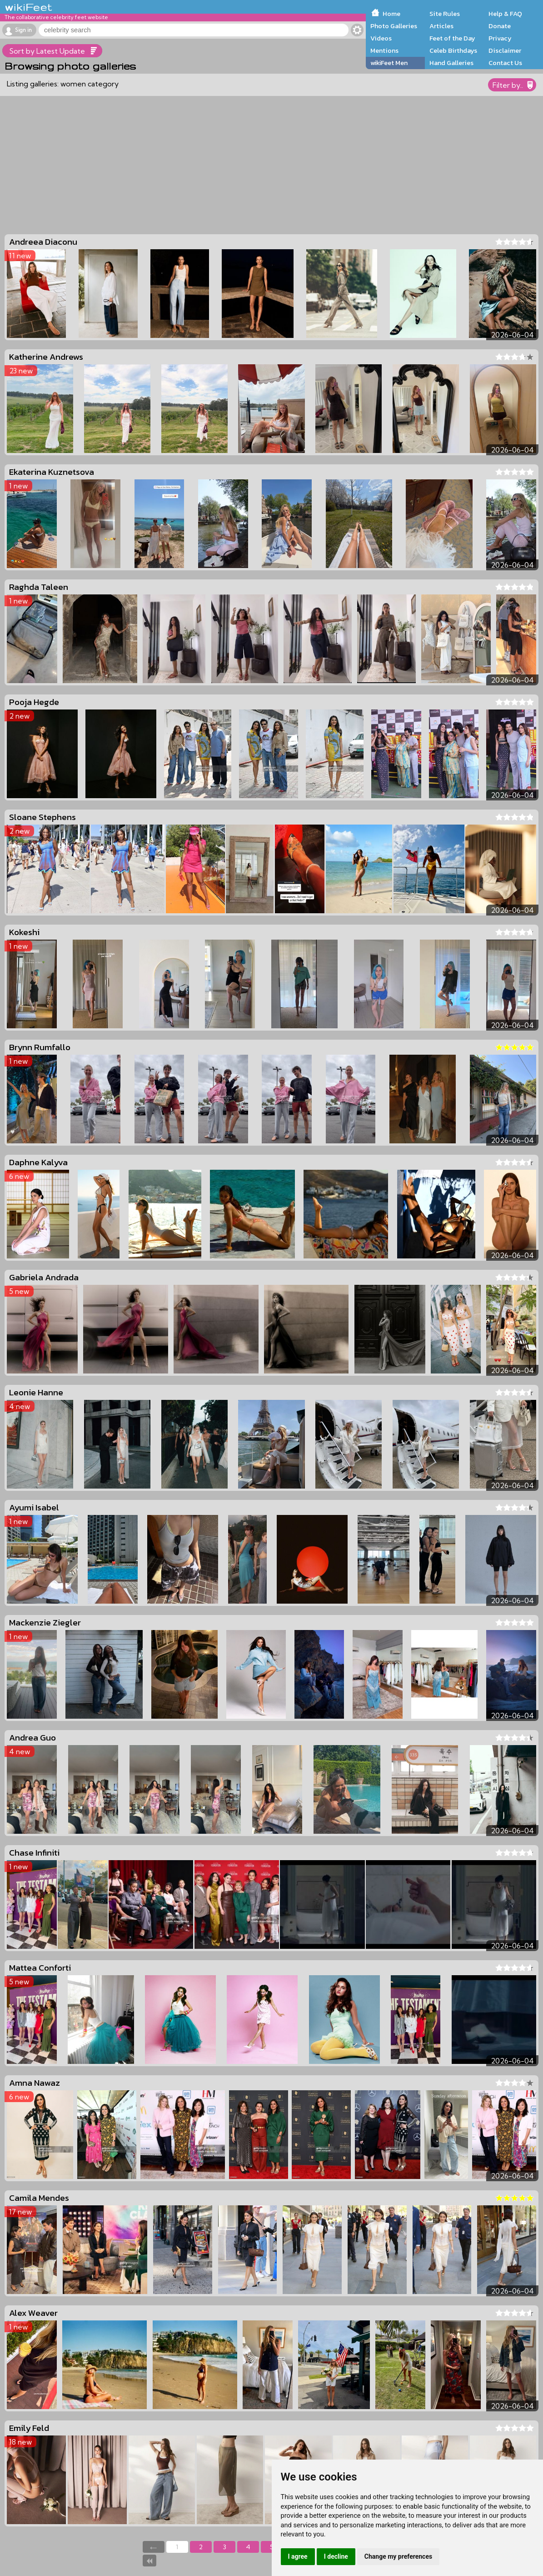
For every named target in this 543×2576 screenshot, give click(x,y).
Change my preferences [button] (398, 2556)
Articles (441, 26)
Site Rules (444, 14)
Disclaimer (504, 50)
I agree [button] (298, 2556)
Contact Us (505, 63)
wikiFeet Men (389, 63)
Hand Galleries (451, 63)
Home (391, 14)
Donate (499, 26)
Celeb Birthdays (453, 50)
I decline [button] (336, 2556)
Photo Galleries (393, 26)
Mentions (384, 50)
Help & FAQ (505, 14)
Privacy (500, 38)
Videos (381, 38)
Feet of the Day (452, 38)
